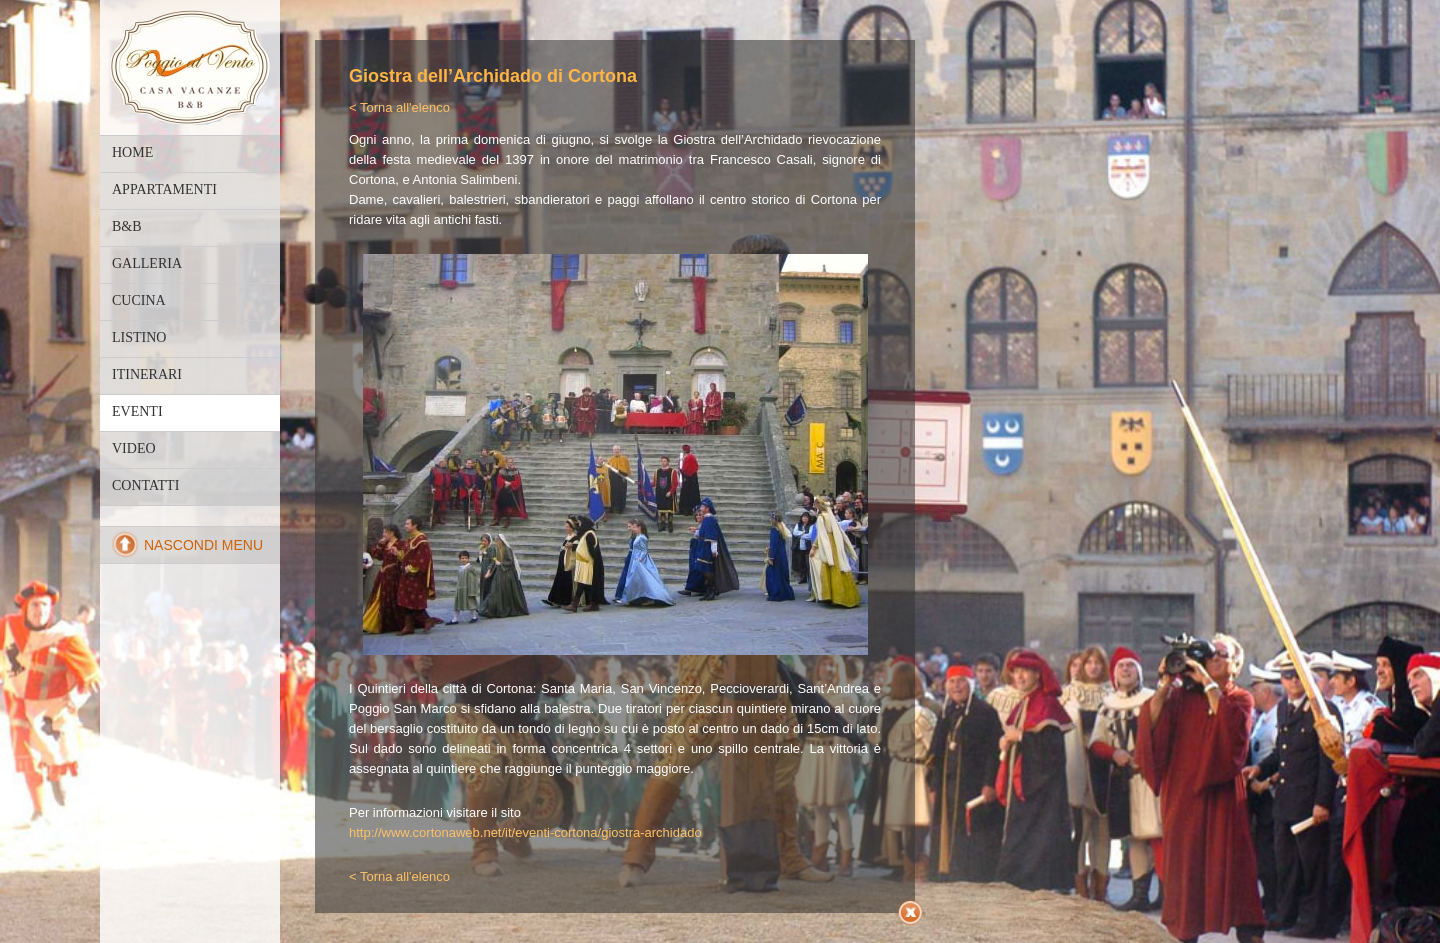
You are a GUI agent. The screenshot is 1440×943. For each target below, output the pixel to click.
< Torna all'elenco (399, 107)
